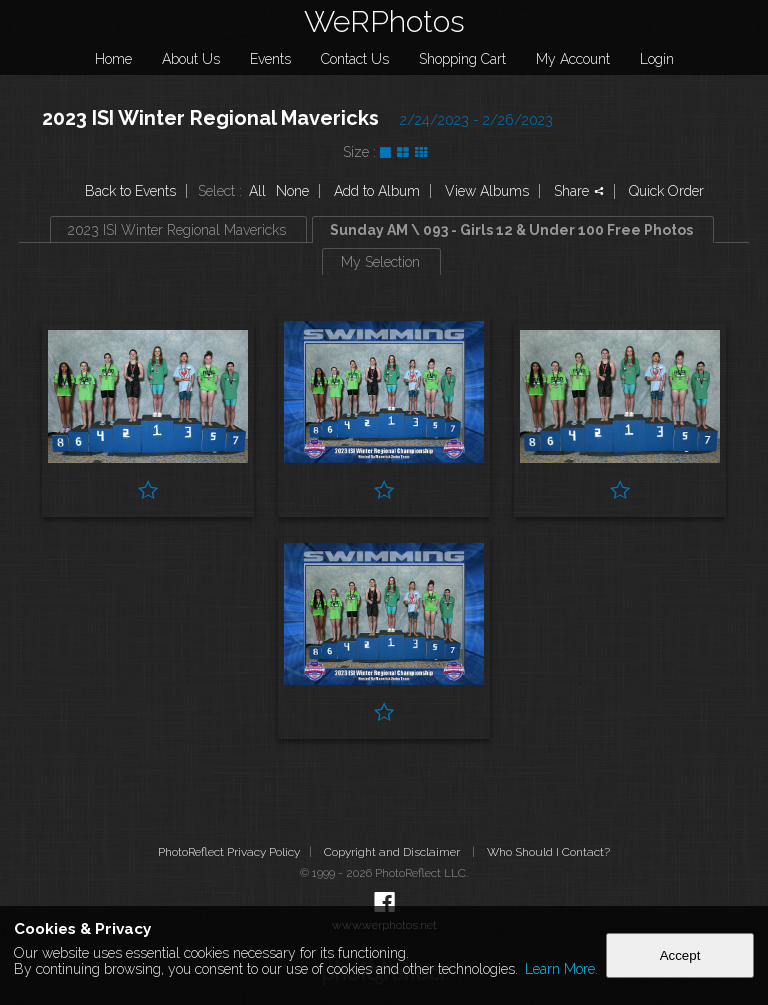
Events (270, 59)
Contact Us (355, 59)
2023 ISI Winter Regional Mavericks (210, 118)
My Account (573, 59)
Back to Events (130, 191)
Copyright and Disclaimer (393, 852)
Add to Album (377, 191)
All (257, 191)
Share (579, 191)
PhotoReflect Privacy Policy (229, 852)
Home (113, 59)
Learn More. (561, 969)
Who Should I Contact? (548, 852)
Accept (680, 955)
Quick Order (666, 191)
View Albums (487, 191)
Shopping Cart (462, 59)
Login (657, 59)
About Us (191, 59)
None (292, 191)
